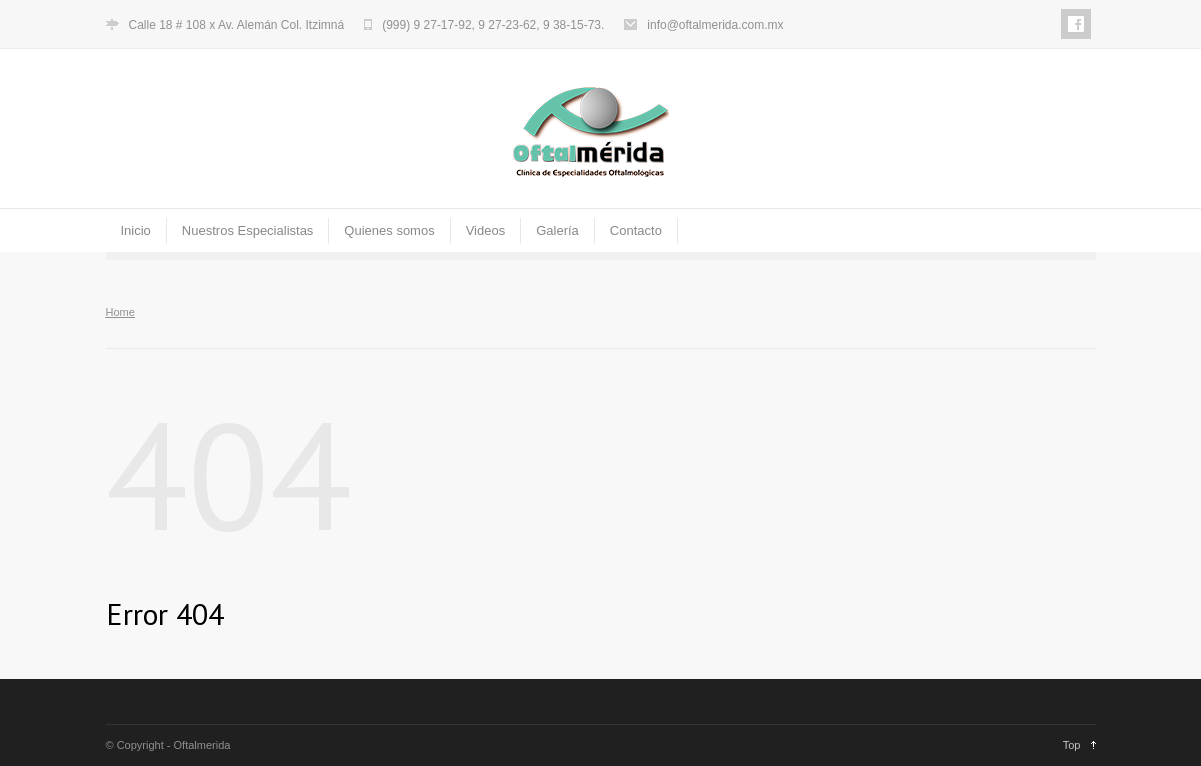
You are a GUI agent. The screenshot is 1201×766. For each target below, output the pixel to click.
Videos (486, 230)
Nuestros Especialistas (248, 230)
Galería (557, 230)
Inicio (136, 230)
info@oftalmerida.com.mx (715, 25)
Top (1072, 745)
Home (120, 312)
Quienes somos (389, 230)
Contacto (636, 230)
